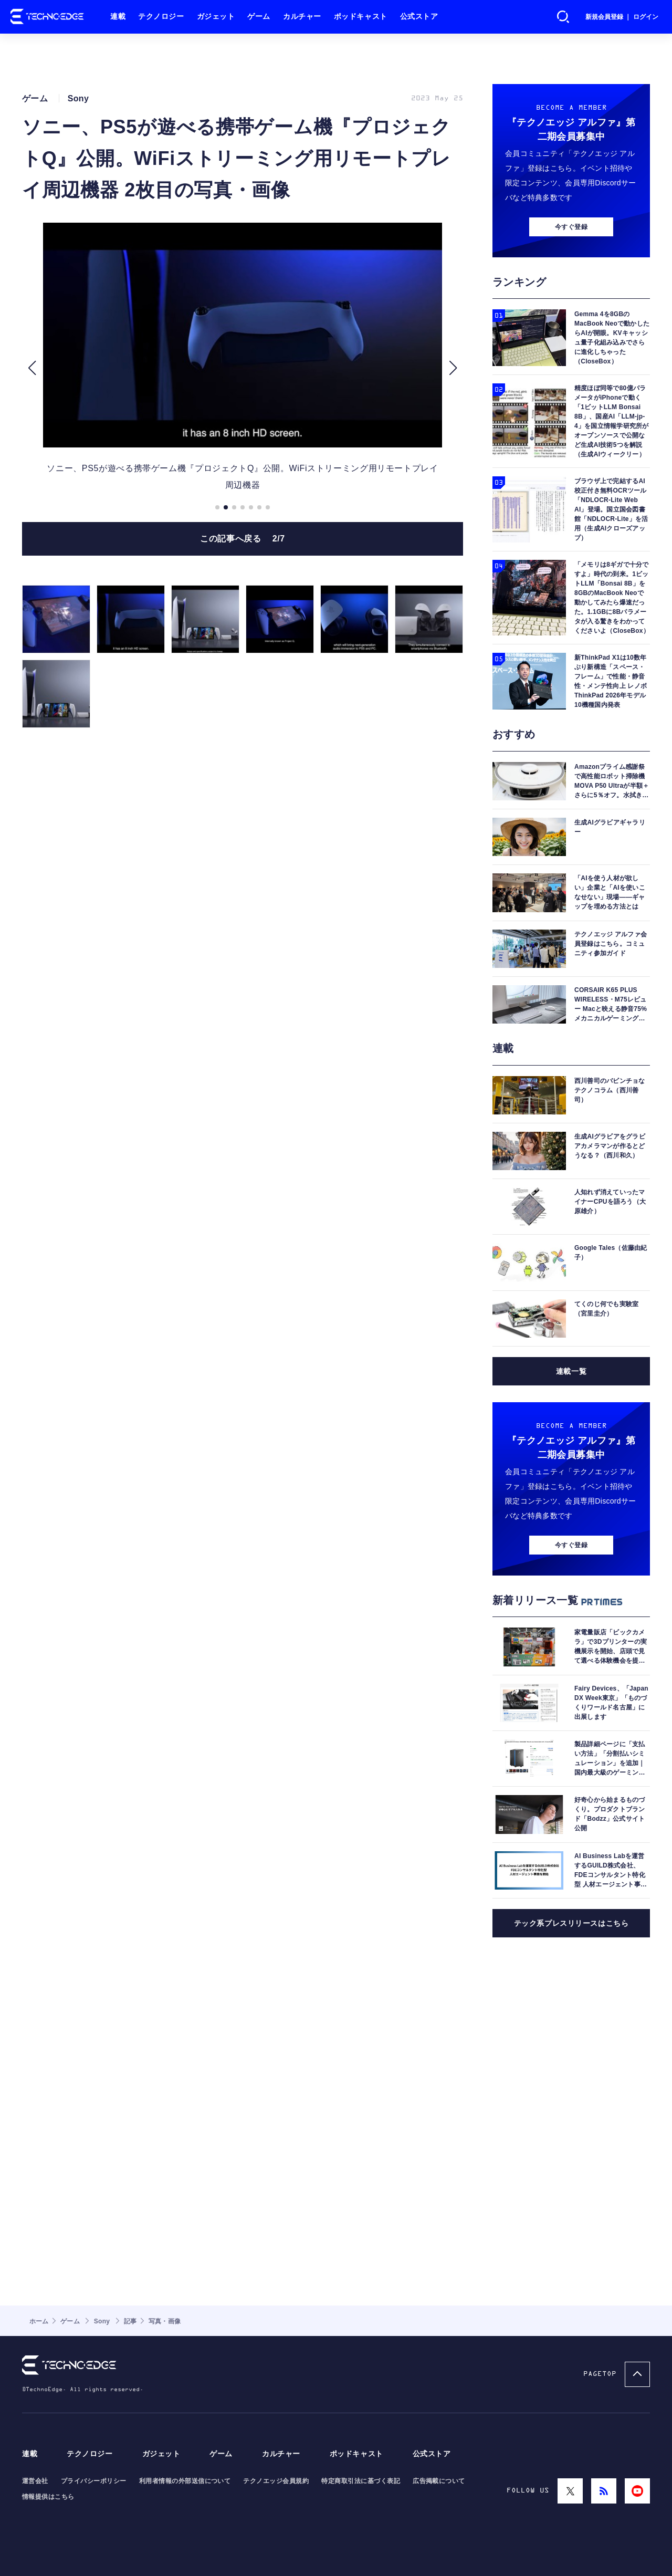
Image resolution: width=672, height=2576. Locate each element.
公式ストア (419, 16)
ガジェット (216, 16)
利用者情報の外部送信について (185, 2481)
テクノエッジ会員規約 (276, 2481)
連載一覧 (571, 1502)
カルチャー (302, 16)
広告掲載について (439, 2481)
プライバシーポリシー (94, 2481)
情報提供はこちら (48, 2496)
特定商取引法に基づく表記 (360, 2481)
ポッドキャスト (360, 16)
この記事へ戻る (242, 591)
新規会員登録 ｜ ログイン (621, 16)
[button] (31, 420)
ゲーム (258, 16)
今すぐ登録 (571, 358)
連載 (117, 16)
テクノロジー (161, 16)
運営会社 (35, 2481)
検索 (563, 16)
